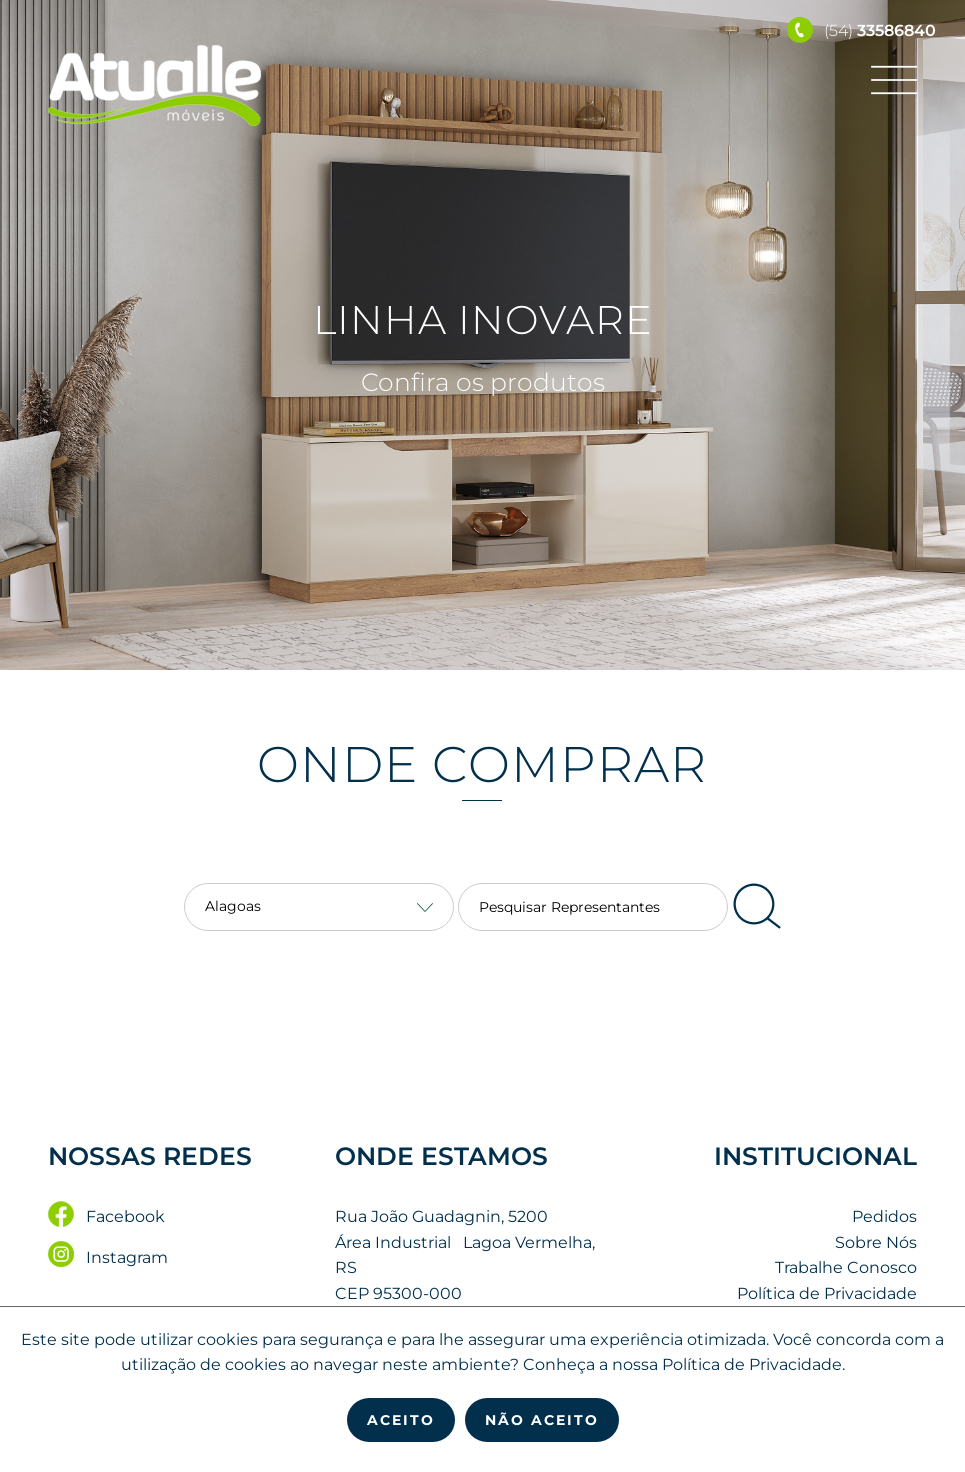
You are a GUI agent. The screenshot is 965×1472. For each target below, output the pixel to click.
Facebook (106, 1216)
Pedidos (884, 1216)
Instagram (108, 1257)
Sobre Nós (876, 1242)
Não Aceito (542, 1420)
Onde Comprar (483, 764)
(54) (861, 30)
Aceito (401, 1420)
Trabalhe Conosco (846, 1268)
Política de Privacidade (827, 1293)
